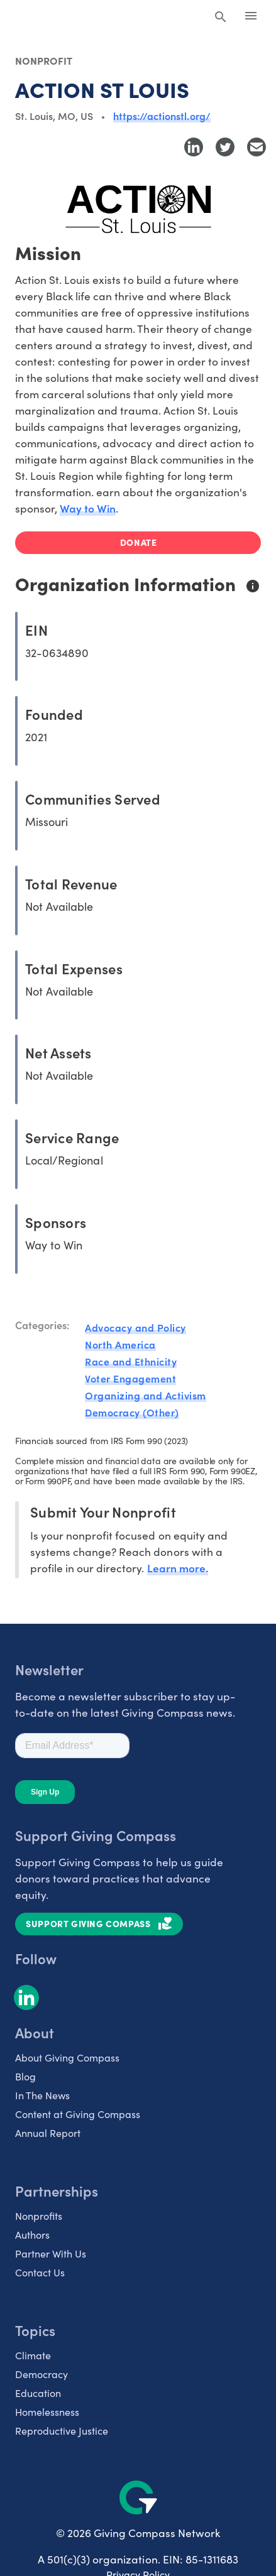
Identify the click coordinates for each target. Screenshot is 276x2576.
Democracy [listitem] (41, 2374)
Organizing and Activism (145, 1395)
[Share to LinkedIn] (193, 147)
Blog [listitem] (25, 2076)
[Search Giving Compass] (221, 18)
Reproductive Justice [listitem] (61, 2430)
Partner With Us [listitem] (50, 2253)
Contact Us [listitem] (40, 2272)
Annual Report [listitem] (47, 2132)
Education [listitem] (38, 2392)
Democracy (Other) (132, 1412)
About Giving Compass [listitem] (67, 2057)
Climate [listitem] (33, 2355)
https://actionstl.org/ (162, 115)
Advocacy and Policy (135, 1327)
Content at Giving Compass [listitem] (77, 2114)
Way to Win (88, 508)
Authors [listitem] (32, 2234)
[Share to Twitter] (225, 147)
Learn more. (177, 1567)
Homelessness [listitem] (47, 2411)
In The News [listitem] (42, 2095)
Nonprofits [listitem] (38, 2215)
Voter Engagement (130, 1378)
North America (120, 1344)
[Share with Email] (256, 147)
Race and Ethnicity (131, 1361)
